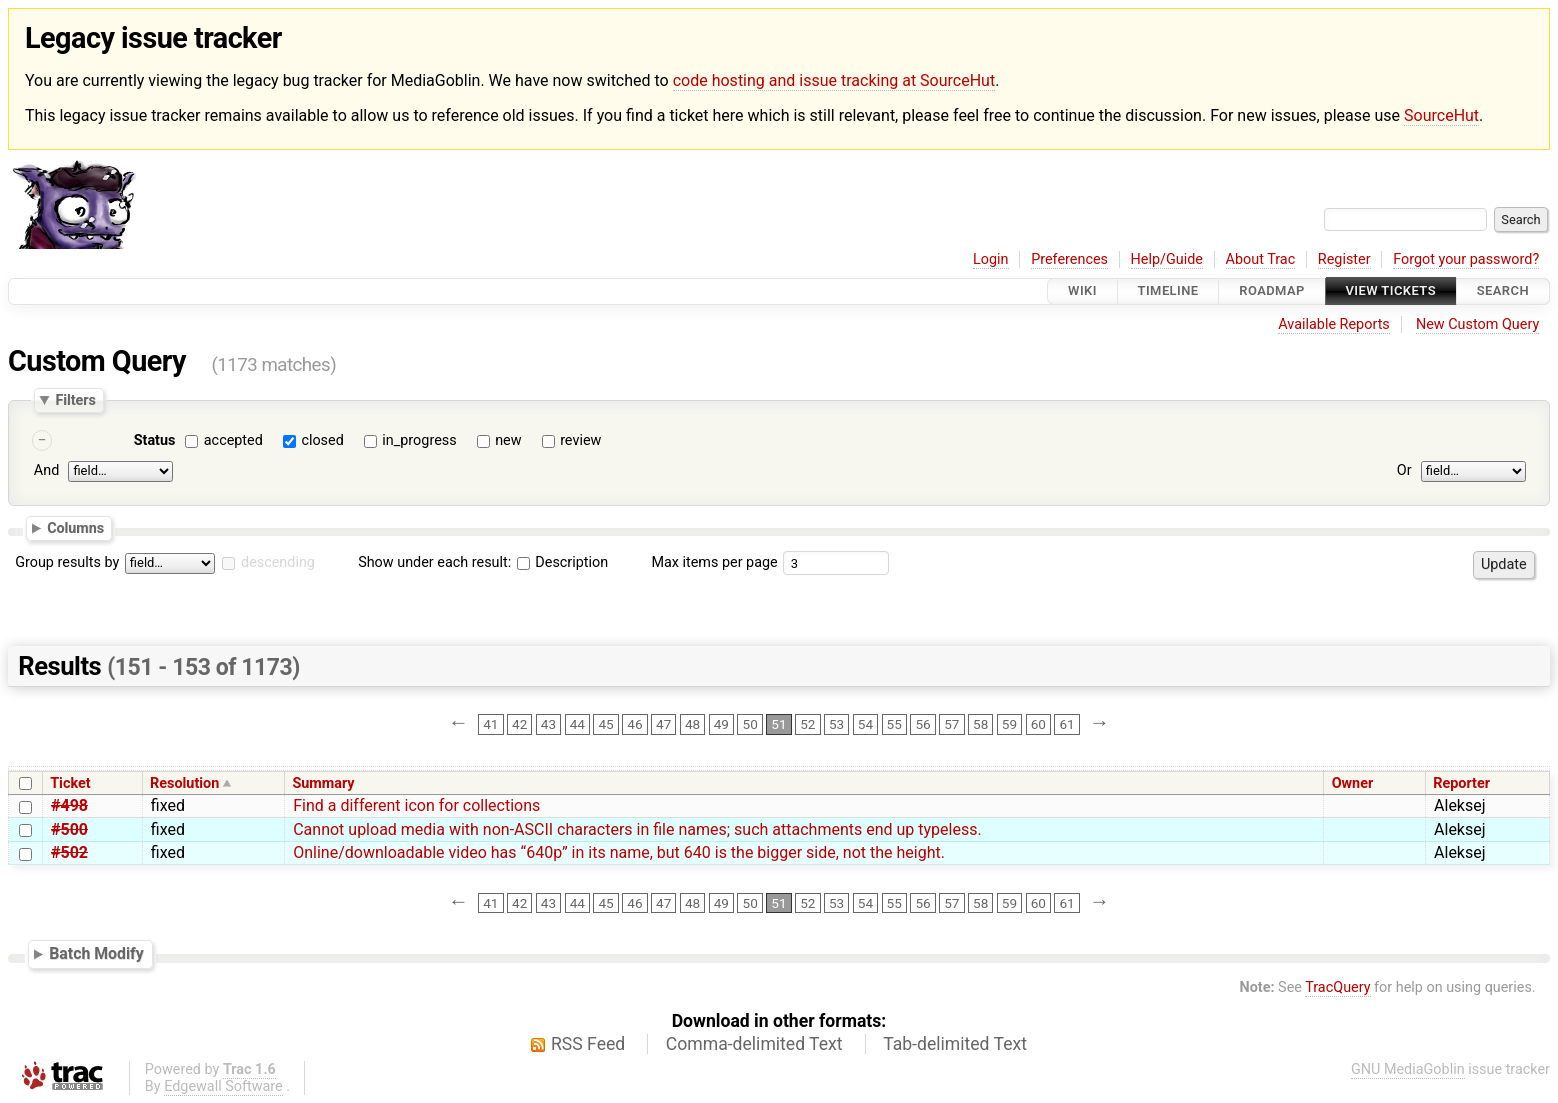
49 (721, 724)
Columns (75, 528)
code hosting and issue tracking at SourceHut (834, 80)
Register (1344, 259)
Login (991, 259)
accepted (233, 440)
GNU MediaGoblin (1408, 1069)
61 (1066, 724)
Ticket (70, 783)
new (508, 440)
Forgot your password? (1466, 259)
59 (1009, 724)
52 (807, 724)
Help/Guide (1167, 259)
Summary (323, 783)
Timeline (1168, 291)
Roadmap (1272, 291)
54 (865, 724)
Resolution (184, 783)
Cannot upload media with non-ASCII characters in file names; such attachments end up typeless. (637, 829)
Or (1404, 471)
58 (980, 724)
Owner (1353, 783)
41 (490, 724)
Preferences (1069, 259)
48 (692, 724)
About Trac (1261, 259)
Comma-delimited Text (754, 1044)
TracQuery (1337, 987)
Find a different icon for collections (416, 805)
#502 (69, 852)
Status (155, 440)
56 (922, 724)
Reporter (1461, 783)
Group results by (67, 562)
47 (663, 724)
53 (836, 724)
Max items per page (714, 562)
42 (519, 724)
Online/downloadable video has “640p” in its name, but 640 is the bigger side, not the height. (619, 852)
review (580, 440)
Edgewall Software (223, 1086)
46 (634, 724)
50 (750, 724)
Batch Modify (96, 953)
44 (577, 724)
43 (548, 724)
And (46, 471)
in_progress (419, 440)
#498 (69, 805)
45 (605, 724)
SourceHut (1441, 115)
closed (322, 440)
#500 (69, 829)
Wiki (1082, 291)
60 (1038, 724)
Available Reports (1334, 324)
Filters (75, 400)
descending (278, 562)
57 (951, 724)
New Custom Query (1477, 324)
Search (1503, 291)
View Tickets (1391, 291)
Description (562, 562)
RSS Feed (588, 1044)
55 (894, 724)
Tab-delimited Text (955, 1044)
